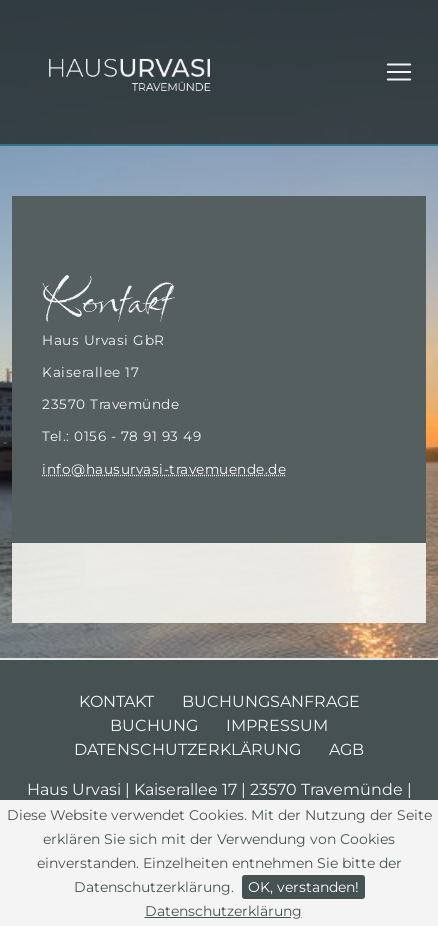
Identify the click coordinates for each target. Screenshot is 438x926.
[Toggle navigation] (399, 72)
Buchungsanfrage (271, 701)
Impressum (277, 725)
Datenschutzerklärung (223, 911)
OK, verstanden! (303, 887)
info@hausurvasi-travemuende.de (164, 469)
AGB (346, 749)
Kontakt (116, 701)
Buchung (154, 725)
